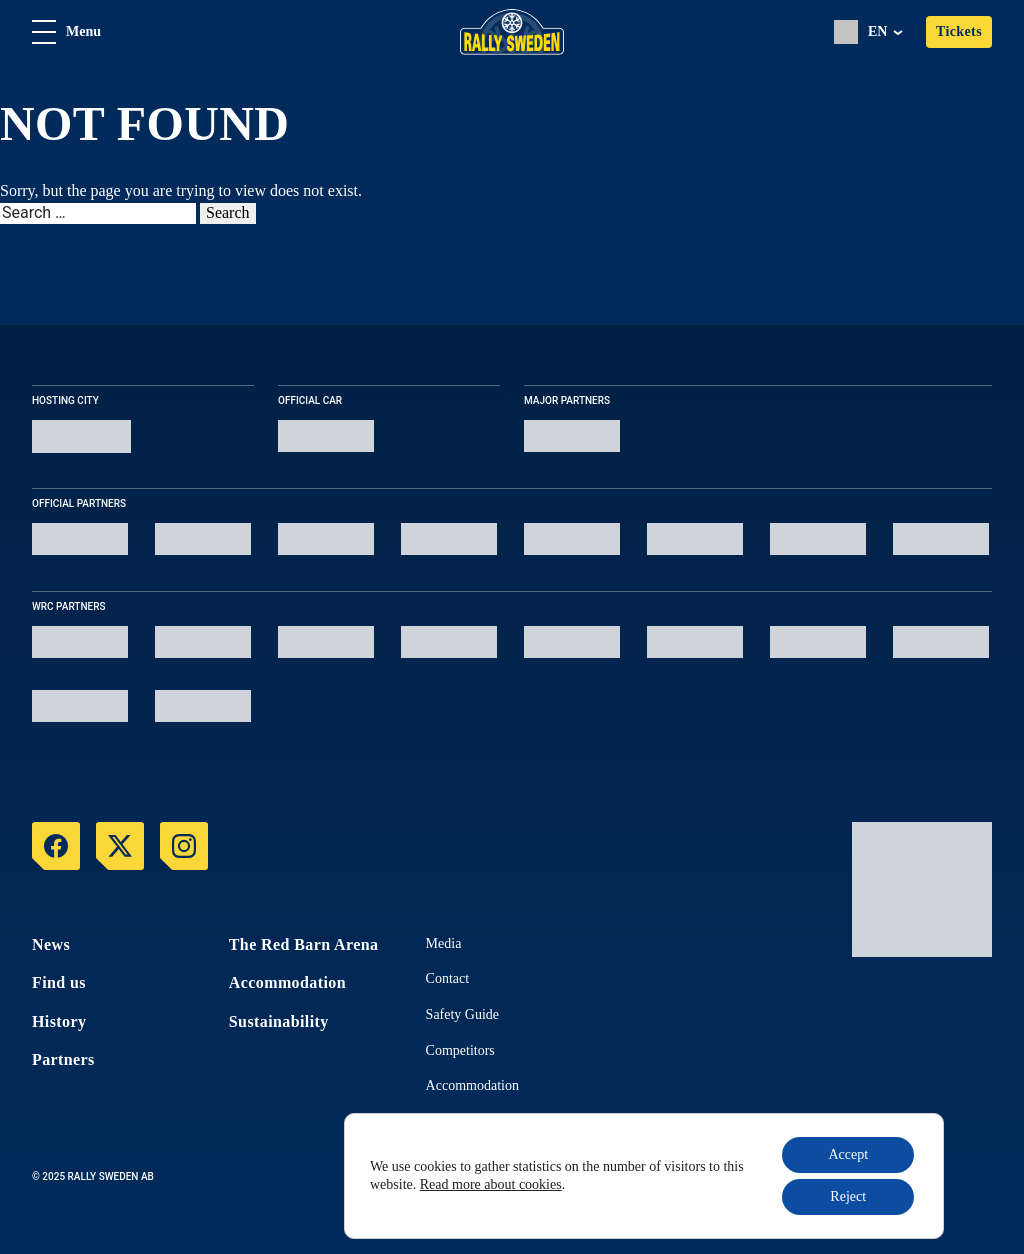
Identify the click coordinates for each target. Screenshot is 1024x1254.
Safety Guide (462, 1014)
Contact (448, 978)
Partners (63, 1059)
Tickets (959, 31)
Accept (848, 1154)
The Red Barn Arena (304, 944)
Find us (59, 982)
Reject (848, 1196)
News (51, 944)
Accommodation (287, 982)
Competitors (460, 1050)
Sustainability (279, 1021)
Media (444, 943)
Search (228, 212)
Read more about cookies (491, 1184)
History (59, 1021)
